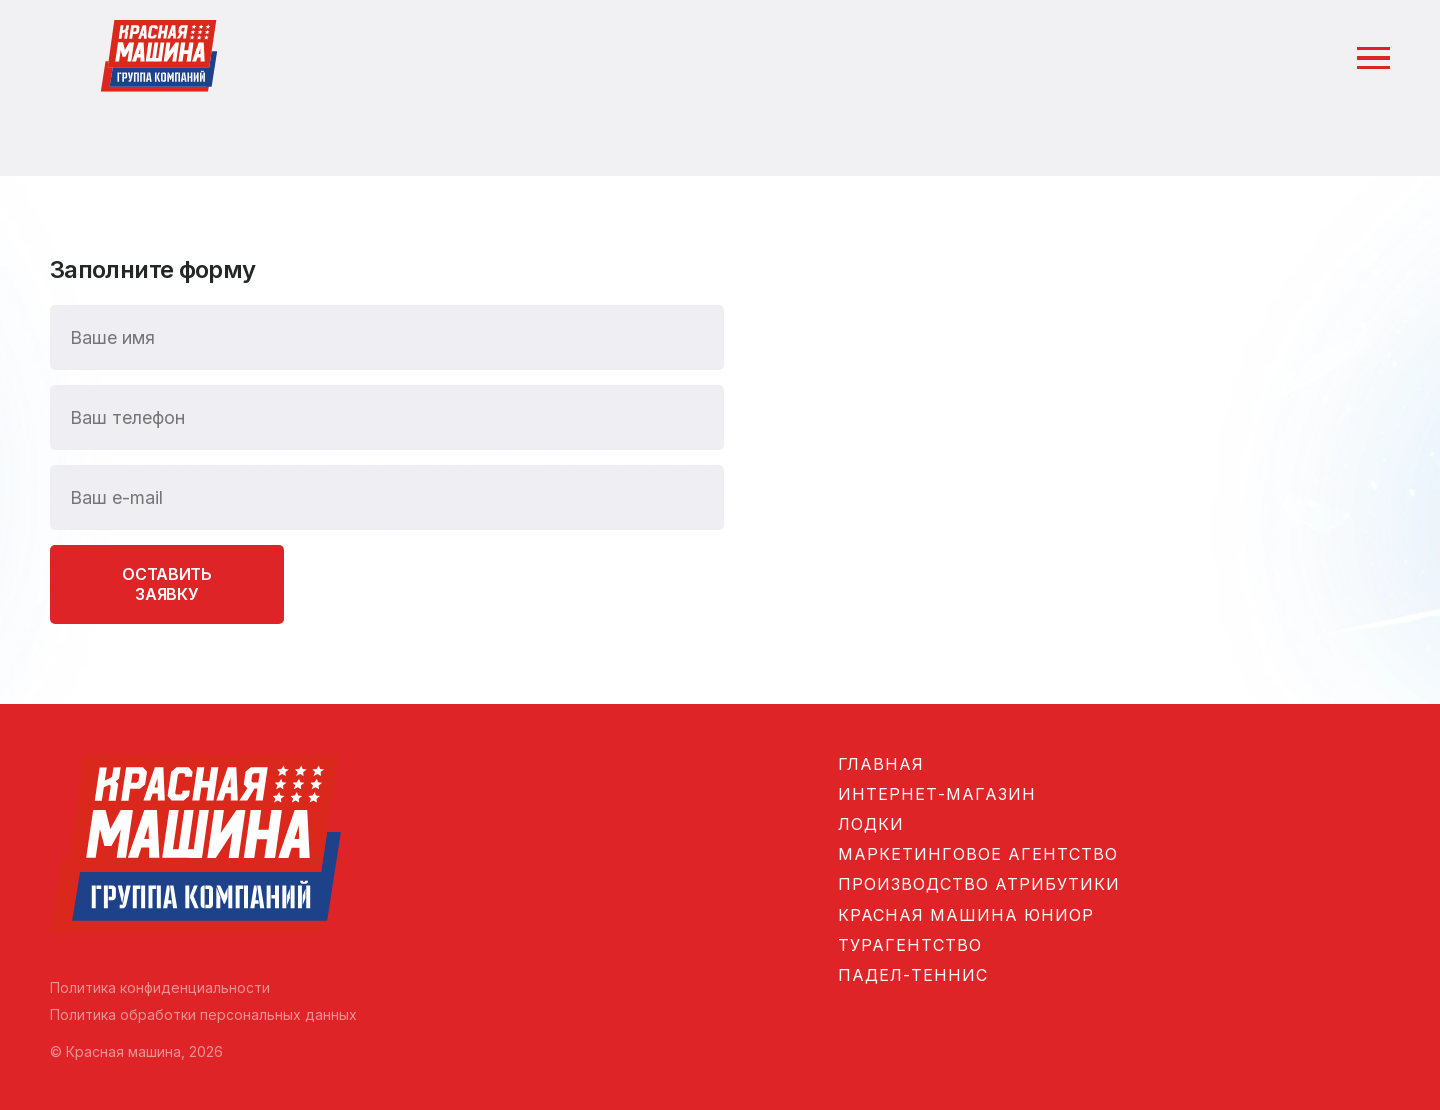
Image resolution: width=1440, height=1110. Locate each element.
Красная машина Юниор (966, 915)
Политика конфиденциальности (160, 987)
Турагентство (910, 945)
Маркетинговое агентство (978, 854)
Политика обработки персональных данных (203, 1014)
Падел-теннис (913, 975)
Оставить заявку (166, 583)
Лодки (871, 824)
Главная (881, 764)
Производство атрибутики (979, 884)
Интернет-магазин (937, 794)
